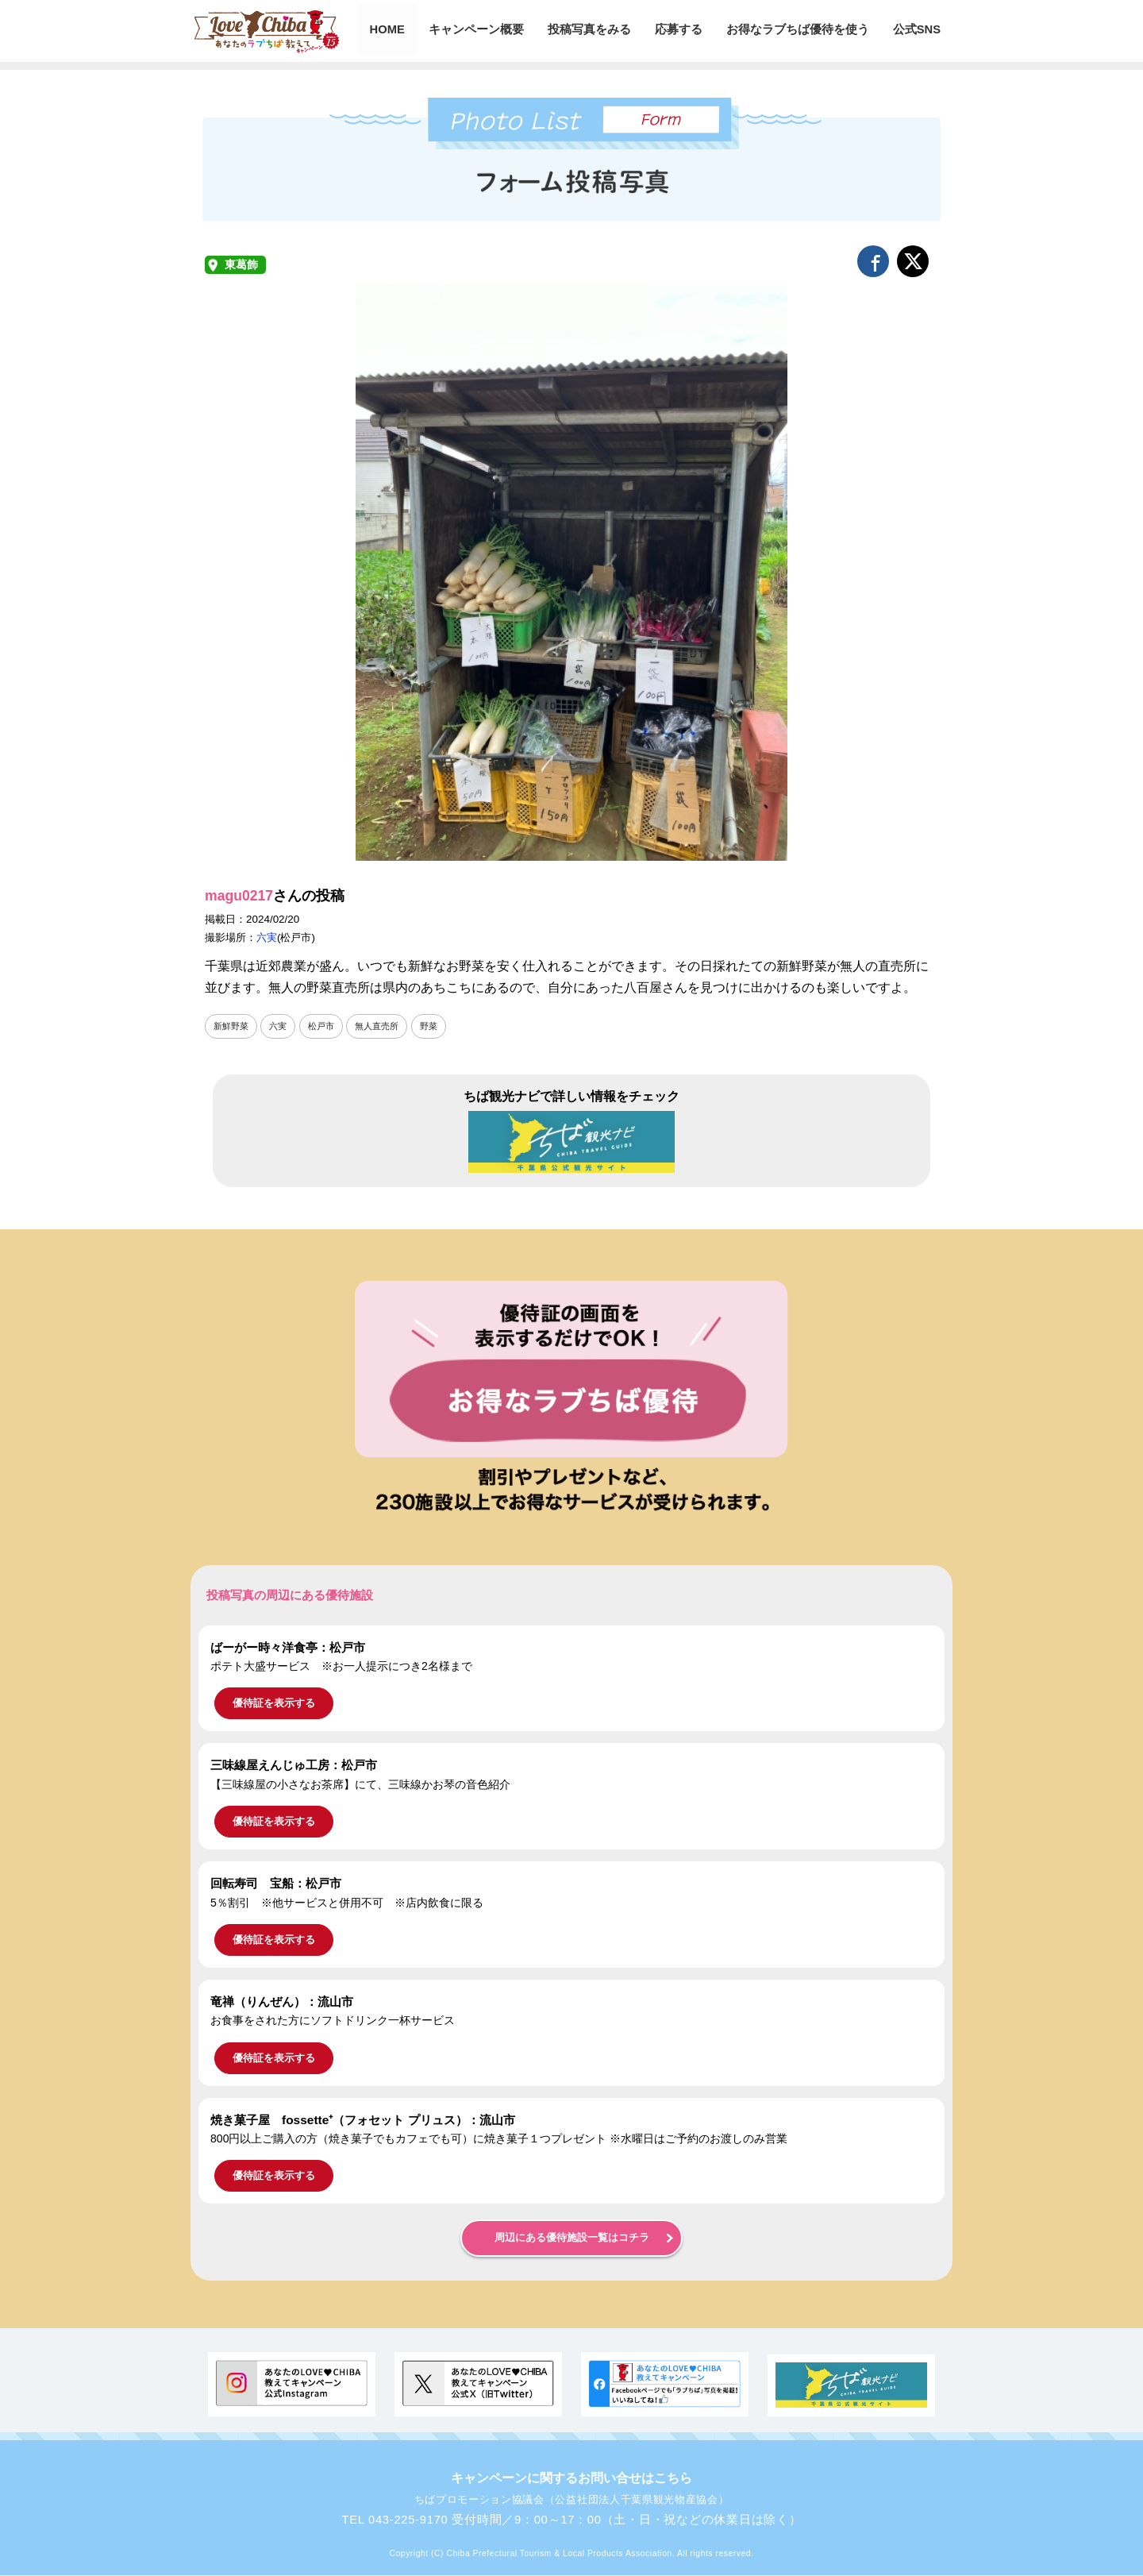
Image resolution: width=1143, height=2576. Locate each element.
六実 (266, 937)
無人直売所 (386, 1026)
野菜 (440, 1026)
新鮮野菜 (233, 1026)
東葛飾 (241, 265)
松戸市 (327, 1026)
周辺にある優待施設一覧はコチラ (572, 2238)
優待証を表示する (274, 1704)
